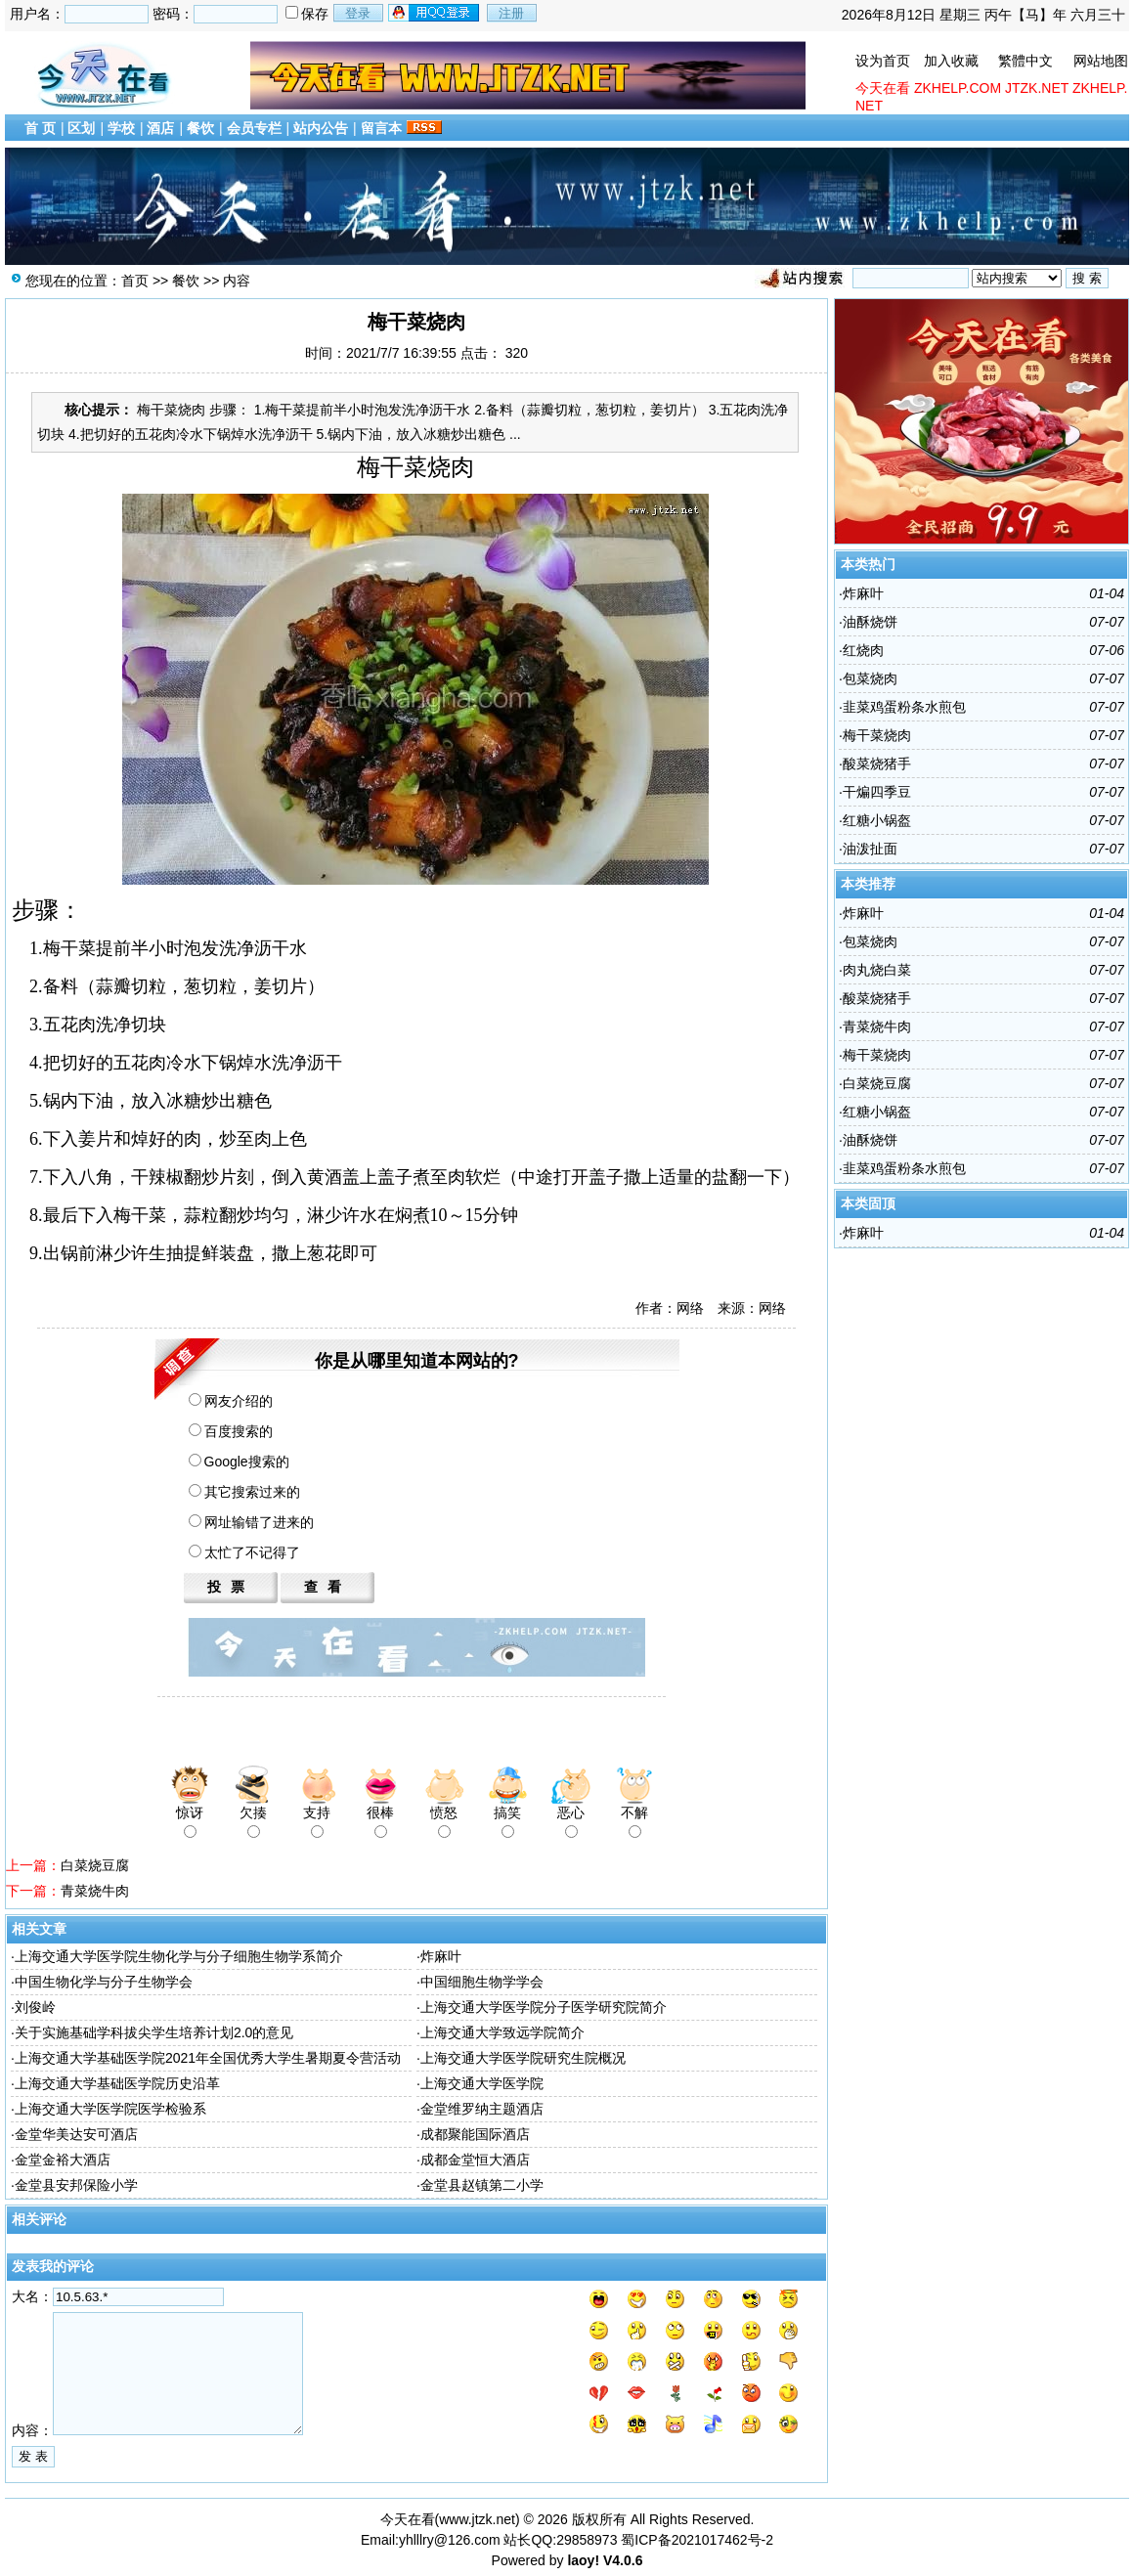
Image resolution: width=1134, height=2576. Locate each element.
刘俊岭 (35, 2007)
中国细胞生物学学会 (482, 1981)
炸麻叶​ (440, 1956)
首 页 (40, 128)
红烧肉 (863, 650)
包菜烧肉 (870, 678)
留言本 (381, 128)
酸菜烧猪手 (877, 763)
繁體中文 (1025, 60)
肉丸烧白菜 (877, 970)
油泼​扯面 (870, 848)
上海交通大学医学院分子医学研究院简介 (543, 2007)
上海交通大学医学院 (482, 2083)
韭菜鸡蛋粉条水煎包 (904, 707)
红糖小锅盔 (877, 820)
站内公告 (320, 128)
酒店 (160, 128)
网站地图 (1100, 60)
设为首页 (882, 60)
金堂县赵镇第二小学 (482, 2185)
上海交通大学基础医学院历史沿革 (117, 2083)
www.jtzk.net (477, 2519)
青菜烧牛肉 (95, 1891)
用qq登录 (435, 13)
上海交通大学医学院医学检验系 (110, 2109)
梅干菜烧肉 (877, 735)
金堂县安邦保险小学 (76, 2185)
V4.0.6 (622, 2560)
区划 (81, 128)
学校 (121, 128)
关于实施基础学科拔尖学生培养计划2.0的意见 (154, 2032)
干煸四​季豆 (877, 792)
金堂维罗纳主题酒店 (482, 2109)
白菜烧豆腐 (95, 1865)
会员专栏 (254, 128)
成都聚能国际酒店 (475, 2134)
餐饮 (200, 128)
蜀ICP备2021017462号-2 (697, 2540)
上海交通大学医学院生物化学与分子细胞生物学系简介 (179, 1956)
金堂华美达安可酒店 (76, 2134)
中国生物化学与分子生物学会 (104, 1981)
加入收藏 (951, 60)
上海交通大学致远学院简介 (502, 2032)
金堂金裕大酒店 (62, 2159)
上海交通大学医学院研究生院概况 (523, 2058)
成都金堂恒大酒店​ (475, 2159)
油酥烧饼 (870, 622)
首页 (135, 280)
